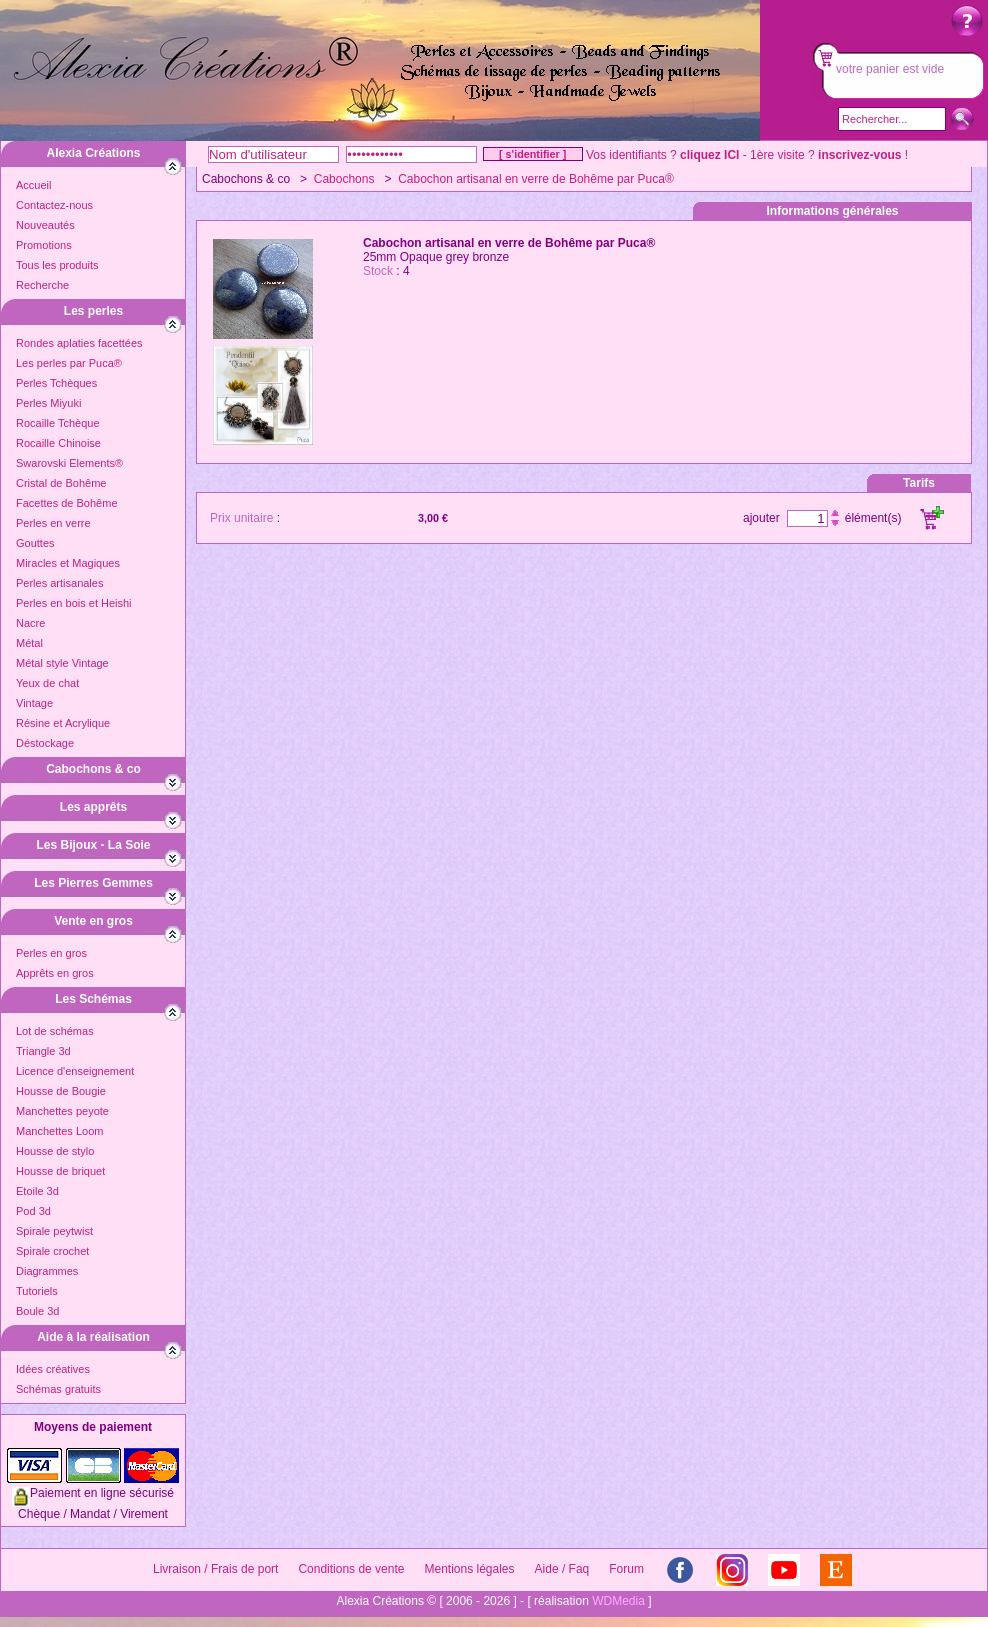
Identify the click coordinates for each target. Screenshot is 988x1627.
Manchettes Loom (59, 1131)
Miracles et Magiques (68, 563)
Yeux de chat (47, 683)
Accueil (33, 185)
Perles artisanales (59, 583)
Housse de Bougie (61, 1091)
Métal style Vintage (62, 663)
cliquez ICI (709, 155)
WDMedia (618, 1601)
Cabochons (344, 179)
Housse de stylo (55, 1151)
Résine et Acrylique (63, 723)
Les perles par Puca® (69, 363)
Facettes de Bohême (67, 503)
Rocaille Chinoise (58, 443)
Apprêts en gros (55, 973)
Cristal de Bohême (61, 483)
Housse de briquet (60, 1171)
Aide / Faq (562, 1569)
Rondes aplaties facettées (79, 343)
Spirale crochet (52, 1251)
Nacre (30, 623)
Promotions (44, 245)
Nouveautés (45, 225)
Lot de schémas (55, 1031)
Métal (29, 643)
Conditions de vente (351, 1569)
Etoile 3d (37, 1191)
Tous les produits (57, 265)
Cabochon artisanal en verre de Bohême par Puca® (536, 179)
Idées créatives (53, 1369)
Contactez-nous (54, 205)
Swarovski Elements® (69, 463)
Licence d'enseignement (75, 1071)
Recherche (42, 285)
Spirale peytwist (54, 1231)
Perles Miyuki (48, 403)
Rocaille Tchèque (58, 423)
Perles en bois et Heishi (74, 603)
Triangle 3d (43, 1051)
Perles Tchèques (56, 383)
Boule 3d (37, 1311)
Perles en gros (51, 953)
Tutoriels (37, 1291)
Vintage (34, 703)
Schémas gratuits (58, 1389)
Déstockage (45, 743)
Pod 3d (33, 1211)
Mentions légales (469, 1569)
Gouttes (35, 543)
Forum (626, 1569)
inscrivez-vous (859, 155)
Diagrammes (47, 1271)
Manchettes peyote (62, 1111)
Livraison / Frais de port (215, 1569)
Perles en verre (53, 523)
